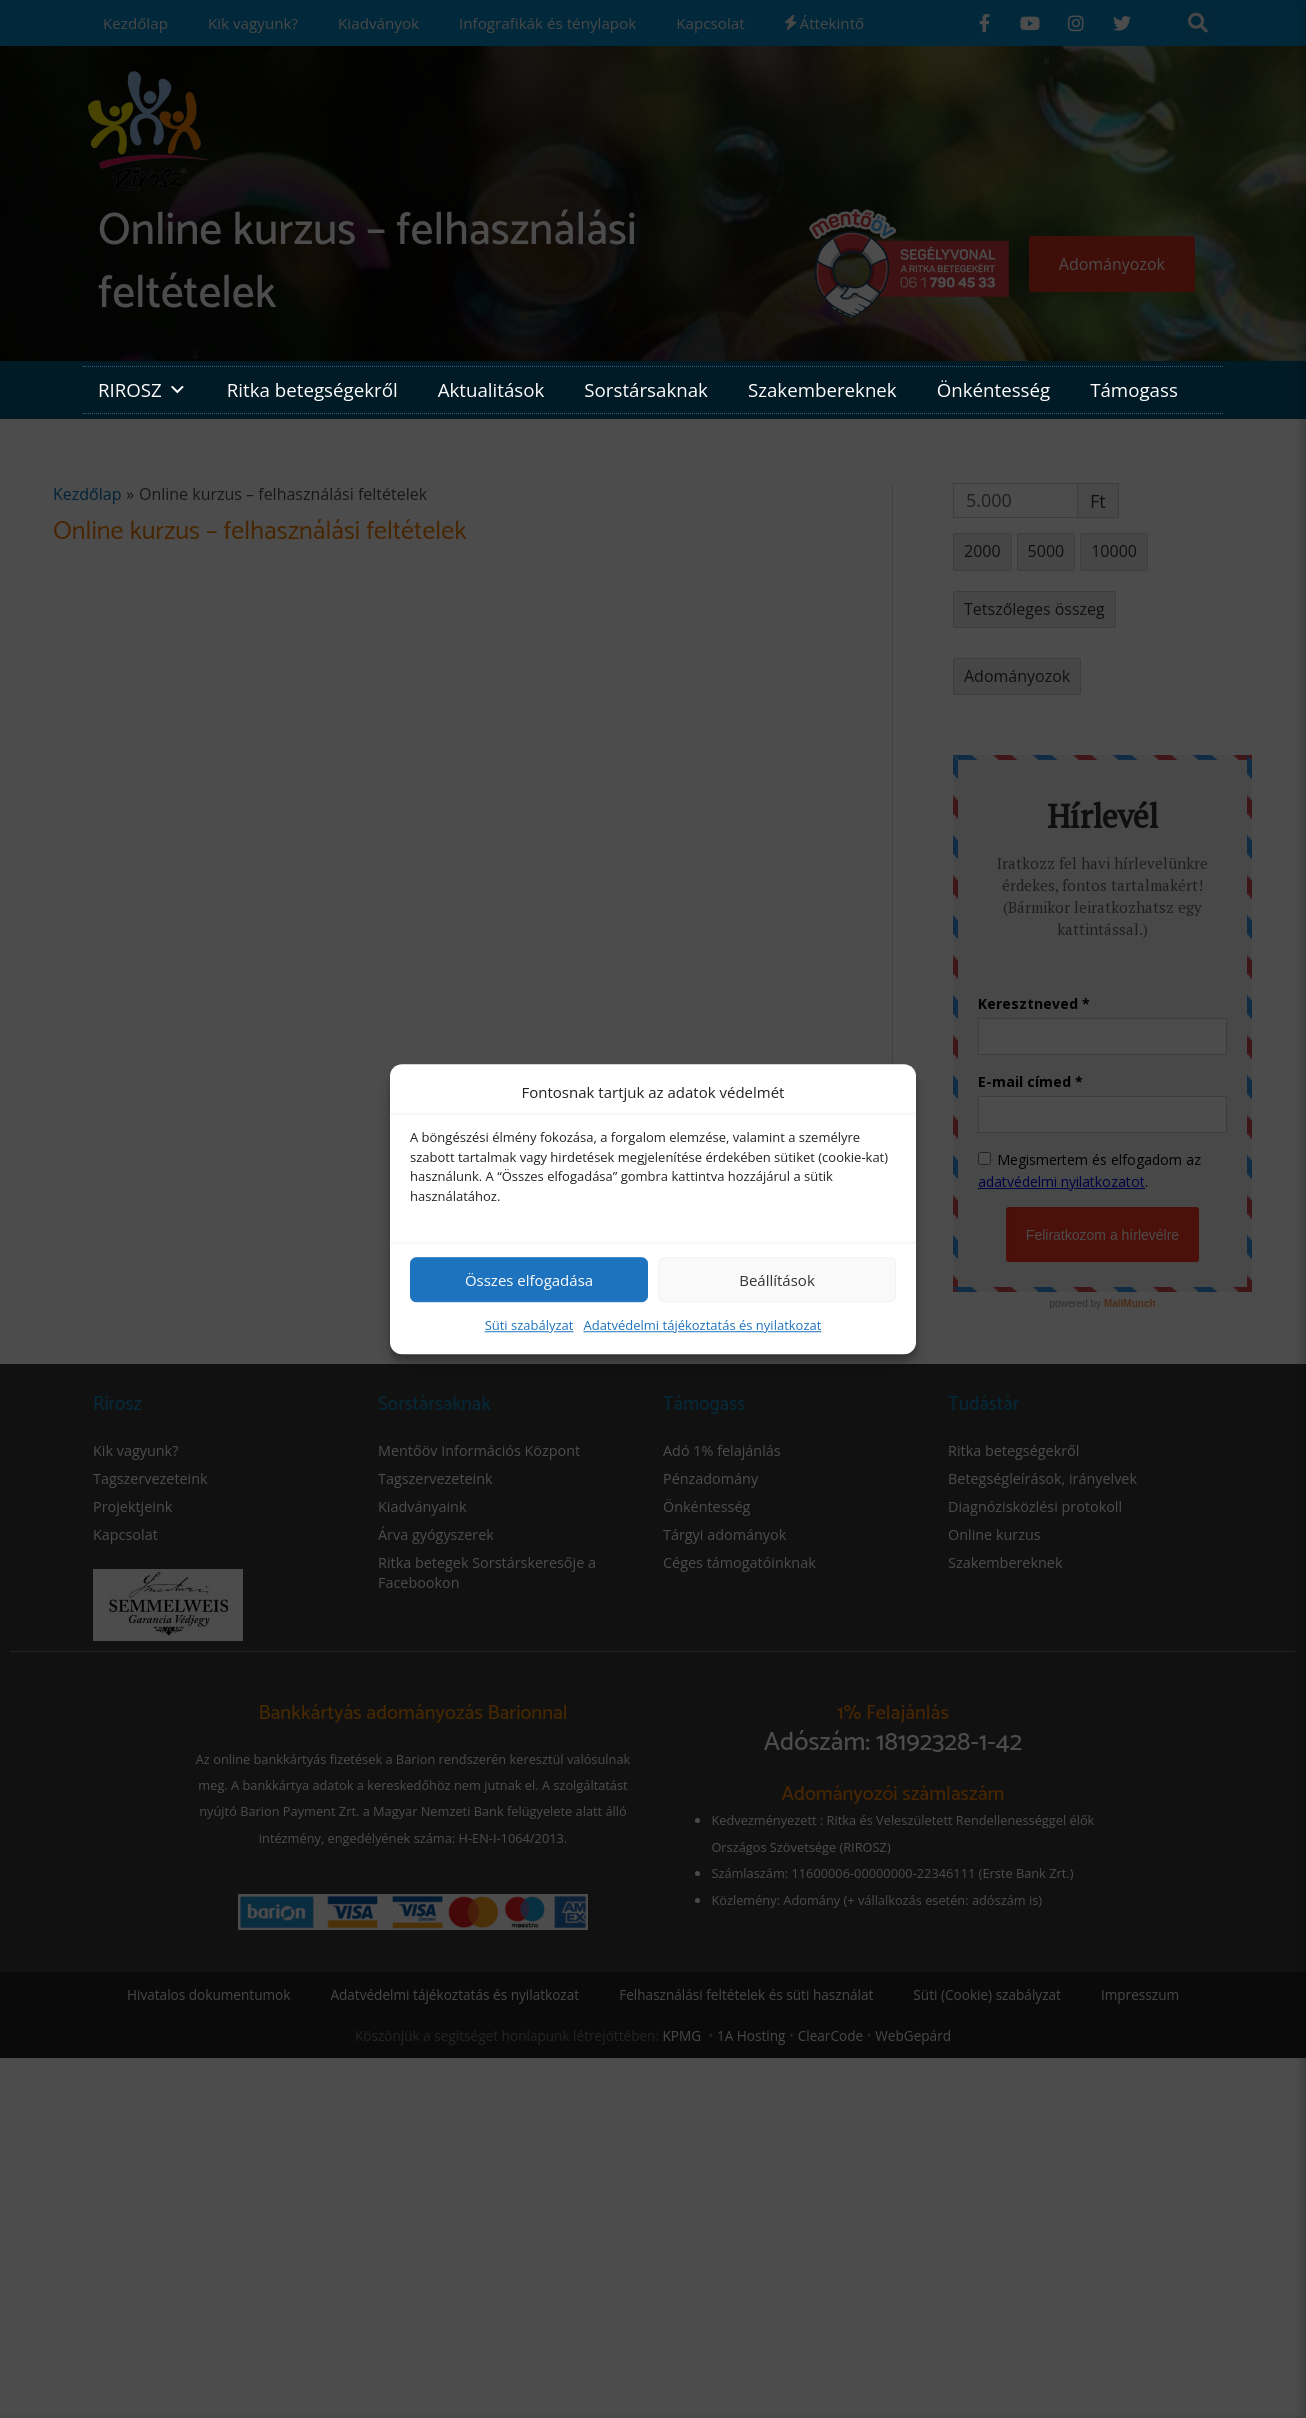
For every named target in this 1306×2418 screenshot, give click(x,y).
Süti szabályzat (529, 1325)
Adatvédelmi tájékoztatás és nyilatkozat (702, 1325)
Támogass (1134, 389)
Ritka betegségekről (312, 389)
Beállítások (777, 1280)
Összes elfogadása (529, 1280)
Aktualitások (491, 389)
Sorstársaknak (646, 389)
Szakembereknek (822, 389)
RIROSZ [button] (142, 390)
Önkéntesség (993, 389)
